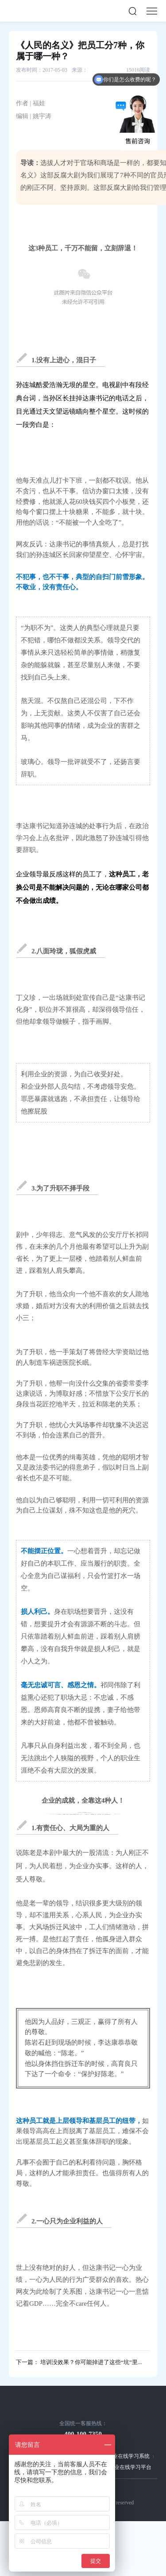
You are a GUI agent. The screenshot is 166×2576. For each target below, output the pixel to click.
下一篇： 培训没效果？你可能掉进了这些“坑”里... (79, 2362)
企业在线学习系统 (128, 2456)
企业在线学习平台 (130, 2467)
